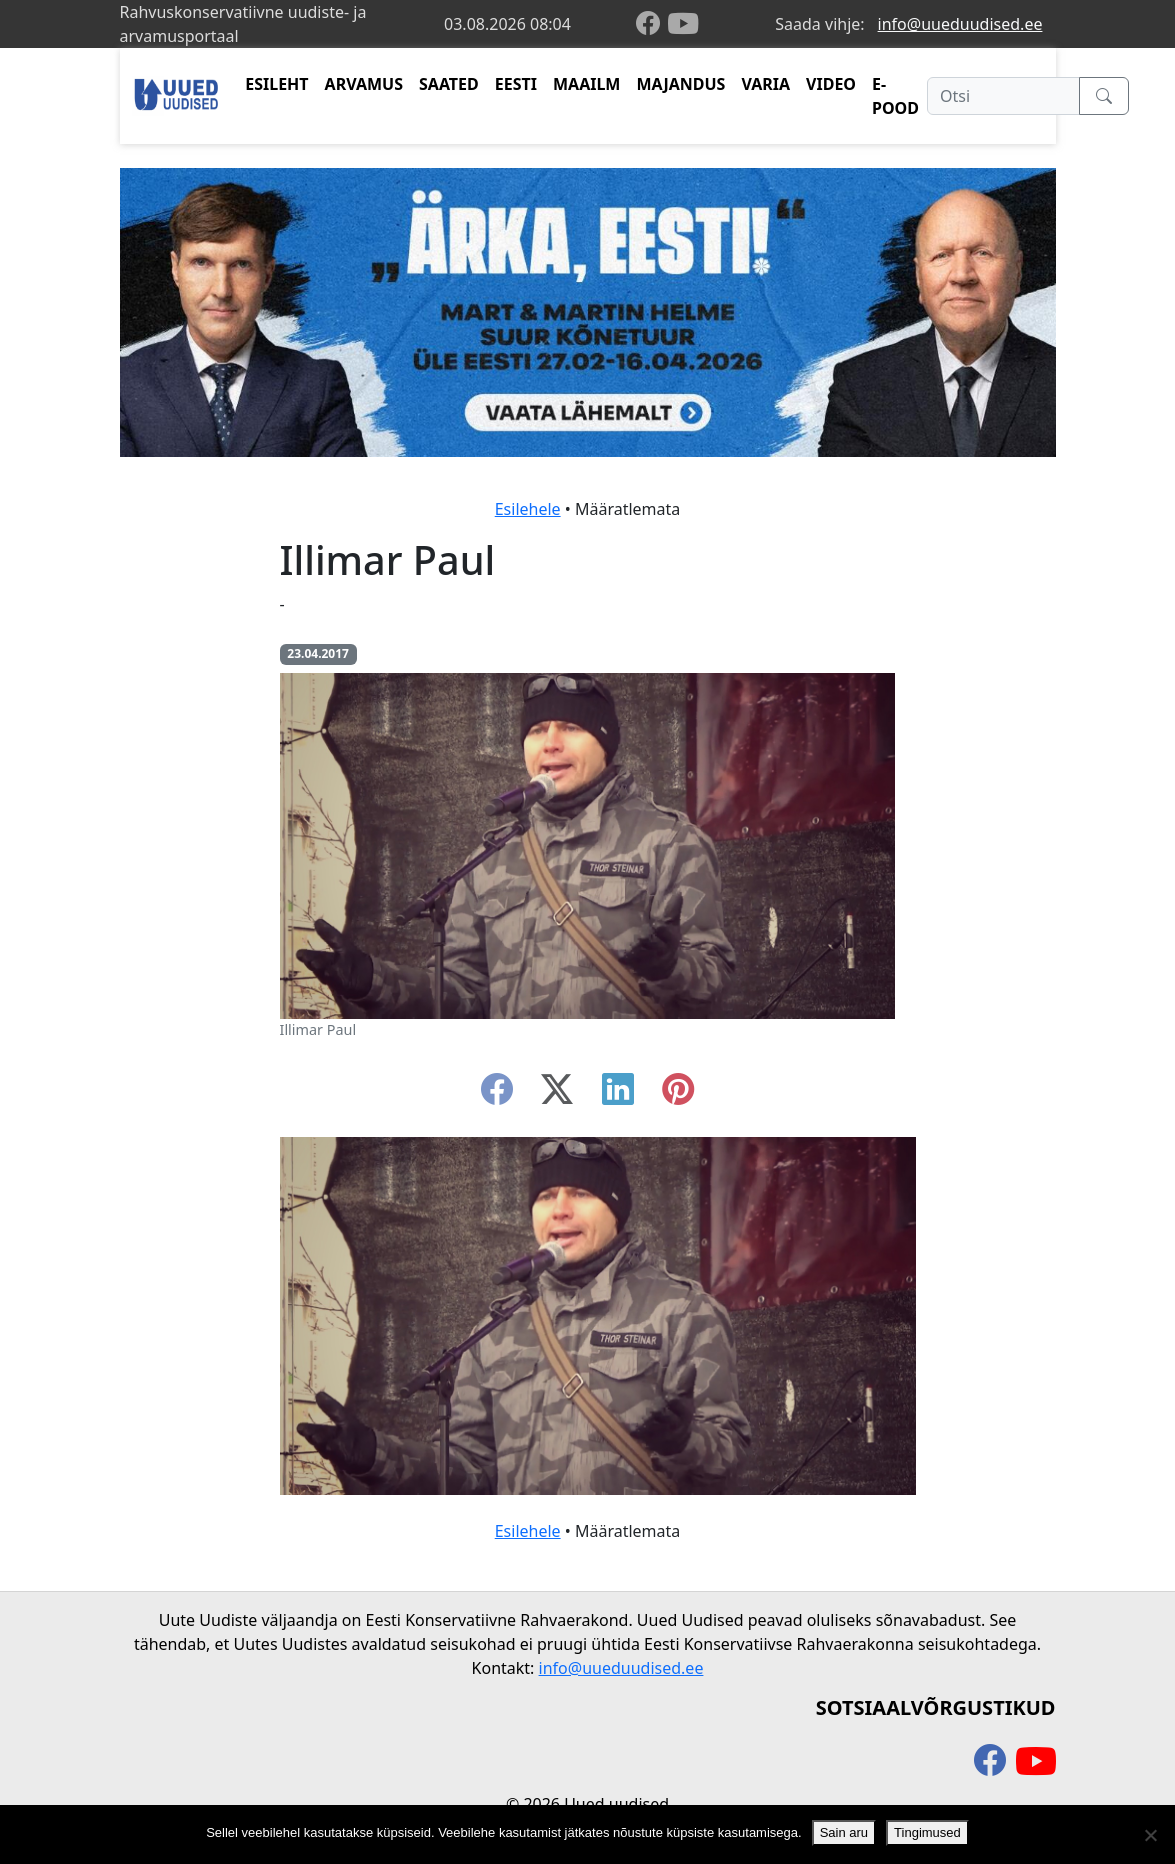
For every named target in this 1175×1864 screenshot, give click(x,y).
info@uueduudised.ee (960, 24)
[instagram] (678, 1095)
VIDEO (831, 84)
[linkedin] (618, 1095)
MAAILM (587, 84)
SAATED (449, 84)
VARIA (765, 84)
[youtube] (683, 24)
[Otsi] (1003, 96)
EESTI (516, 84)
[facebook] (652, 24)
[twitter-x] (557, 1095)
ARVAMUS (364, 84)
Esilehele (528, 509)
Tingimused (927, 1832)
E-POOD (895, 96)
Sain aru (844, 1832)
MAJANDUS (680, 84)
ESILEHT (276, 84)
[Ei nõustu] (1150, 1835)
